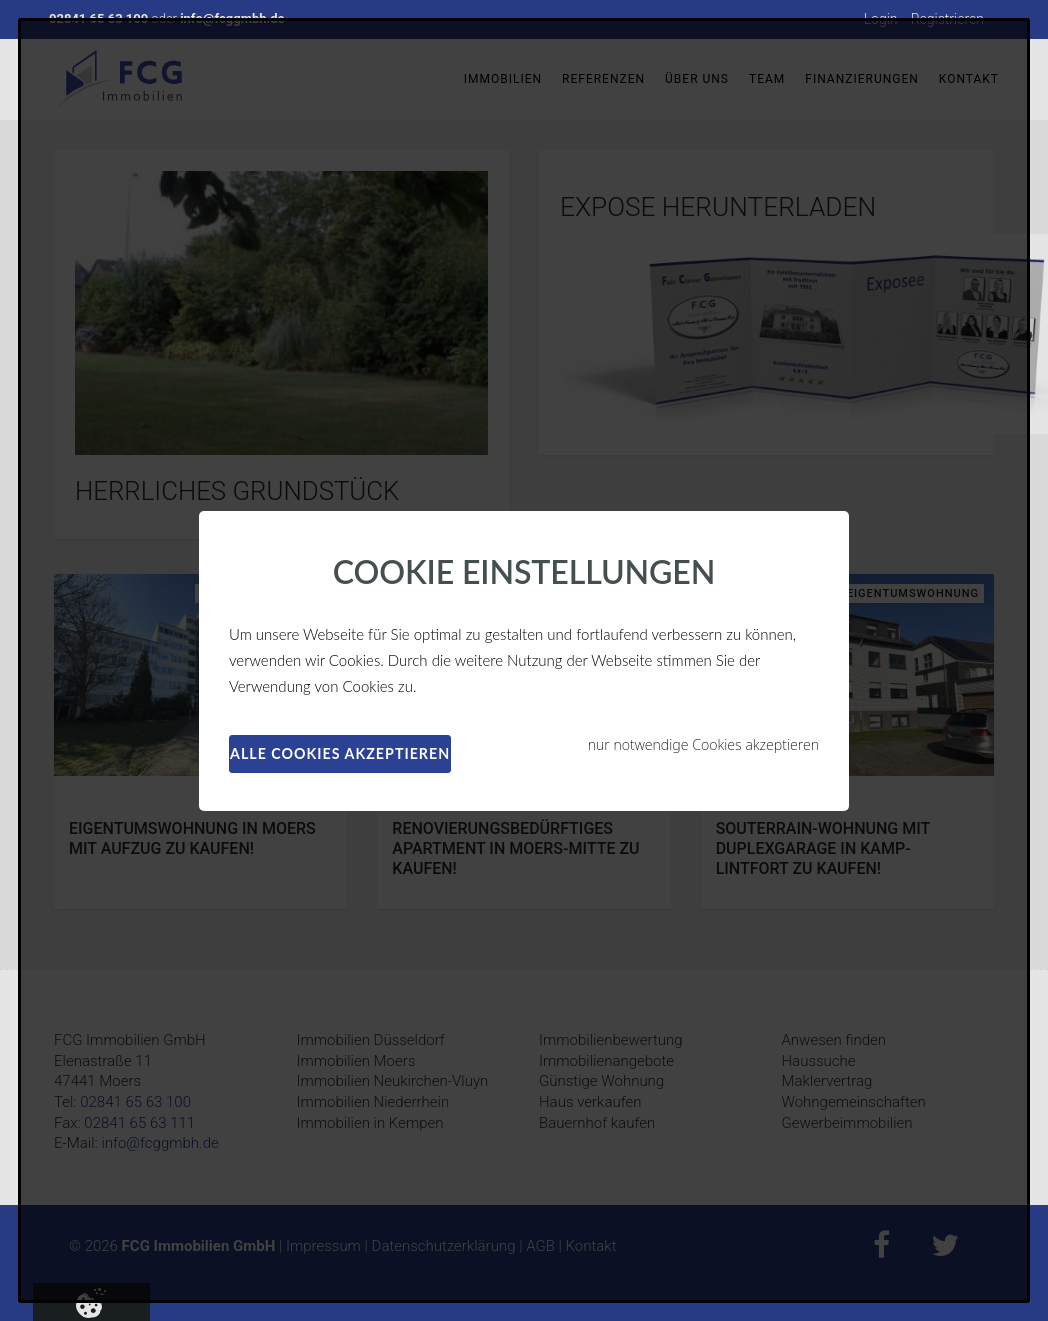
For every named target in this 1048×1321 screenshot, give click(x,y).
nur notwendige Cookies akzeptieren (703, 744)
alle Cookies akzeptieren (340, 753)
